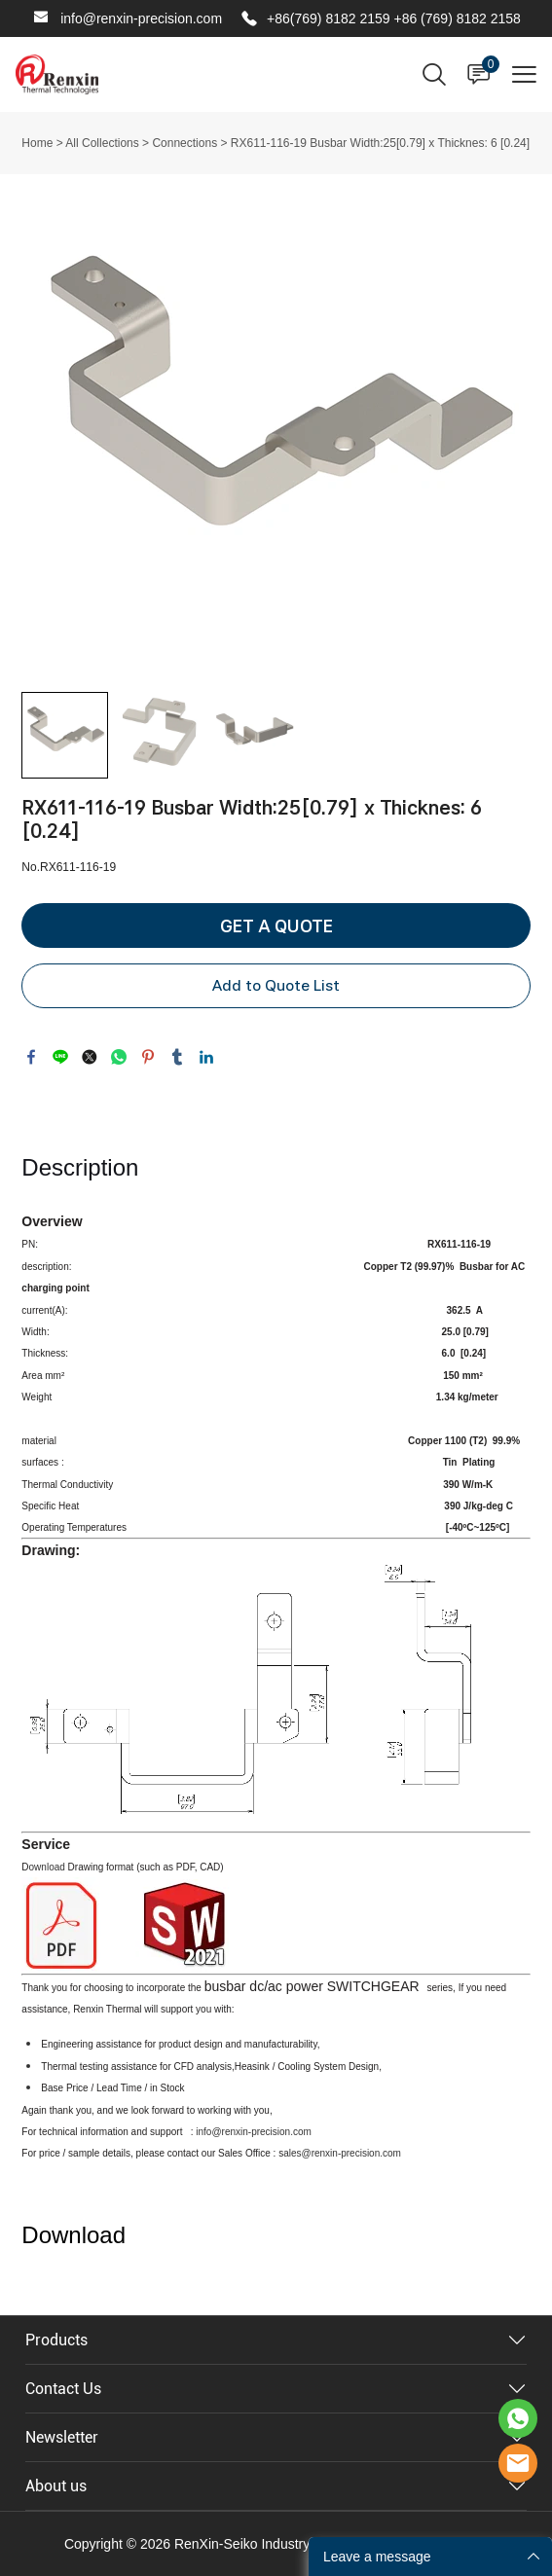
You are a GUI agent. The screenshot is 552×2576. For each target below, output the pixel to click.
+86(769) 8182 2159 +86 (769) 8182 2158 (394, 18)
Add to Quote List (276, 985)
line (60, 1057)
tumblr (177, 1057)
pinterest (148, 1057)
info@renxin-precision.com (141, 18)
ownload (48, 1867)
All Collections (101, 143)
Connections (184, 143)
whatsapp (119, 1057)
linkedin (206, 1057)
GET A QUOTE (276, 926)
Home (37, 143)
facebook (31, 1057)
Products (56, 2340)
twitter (89, 1057)
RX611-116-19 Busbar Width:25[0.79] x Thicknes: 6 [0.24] (380, 143)
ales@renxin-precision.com (342, 2153)
